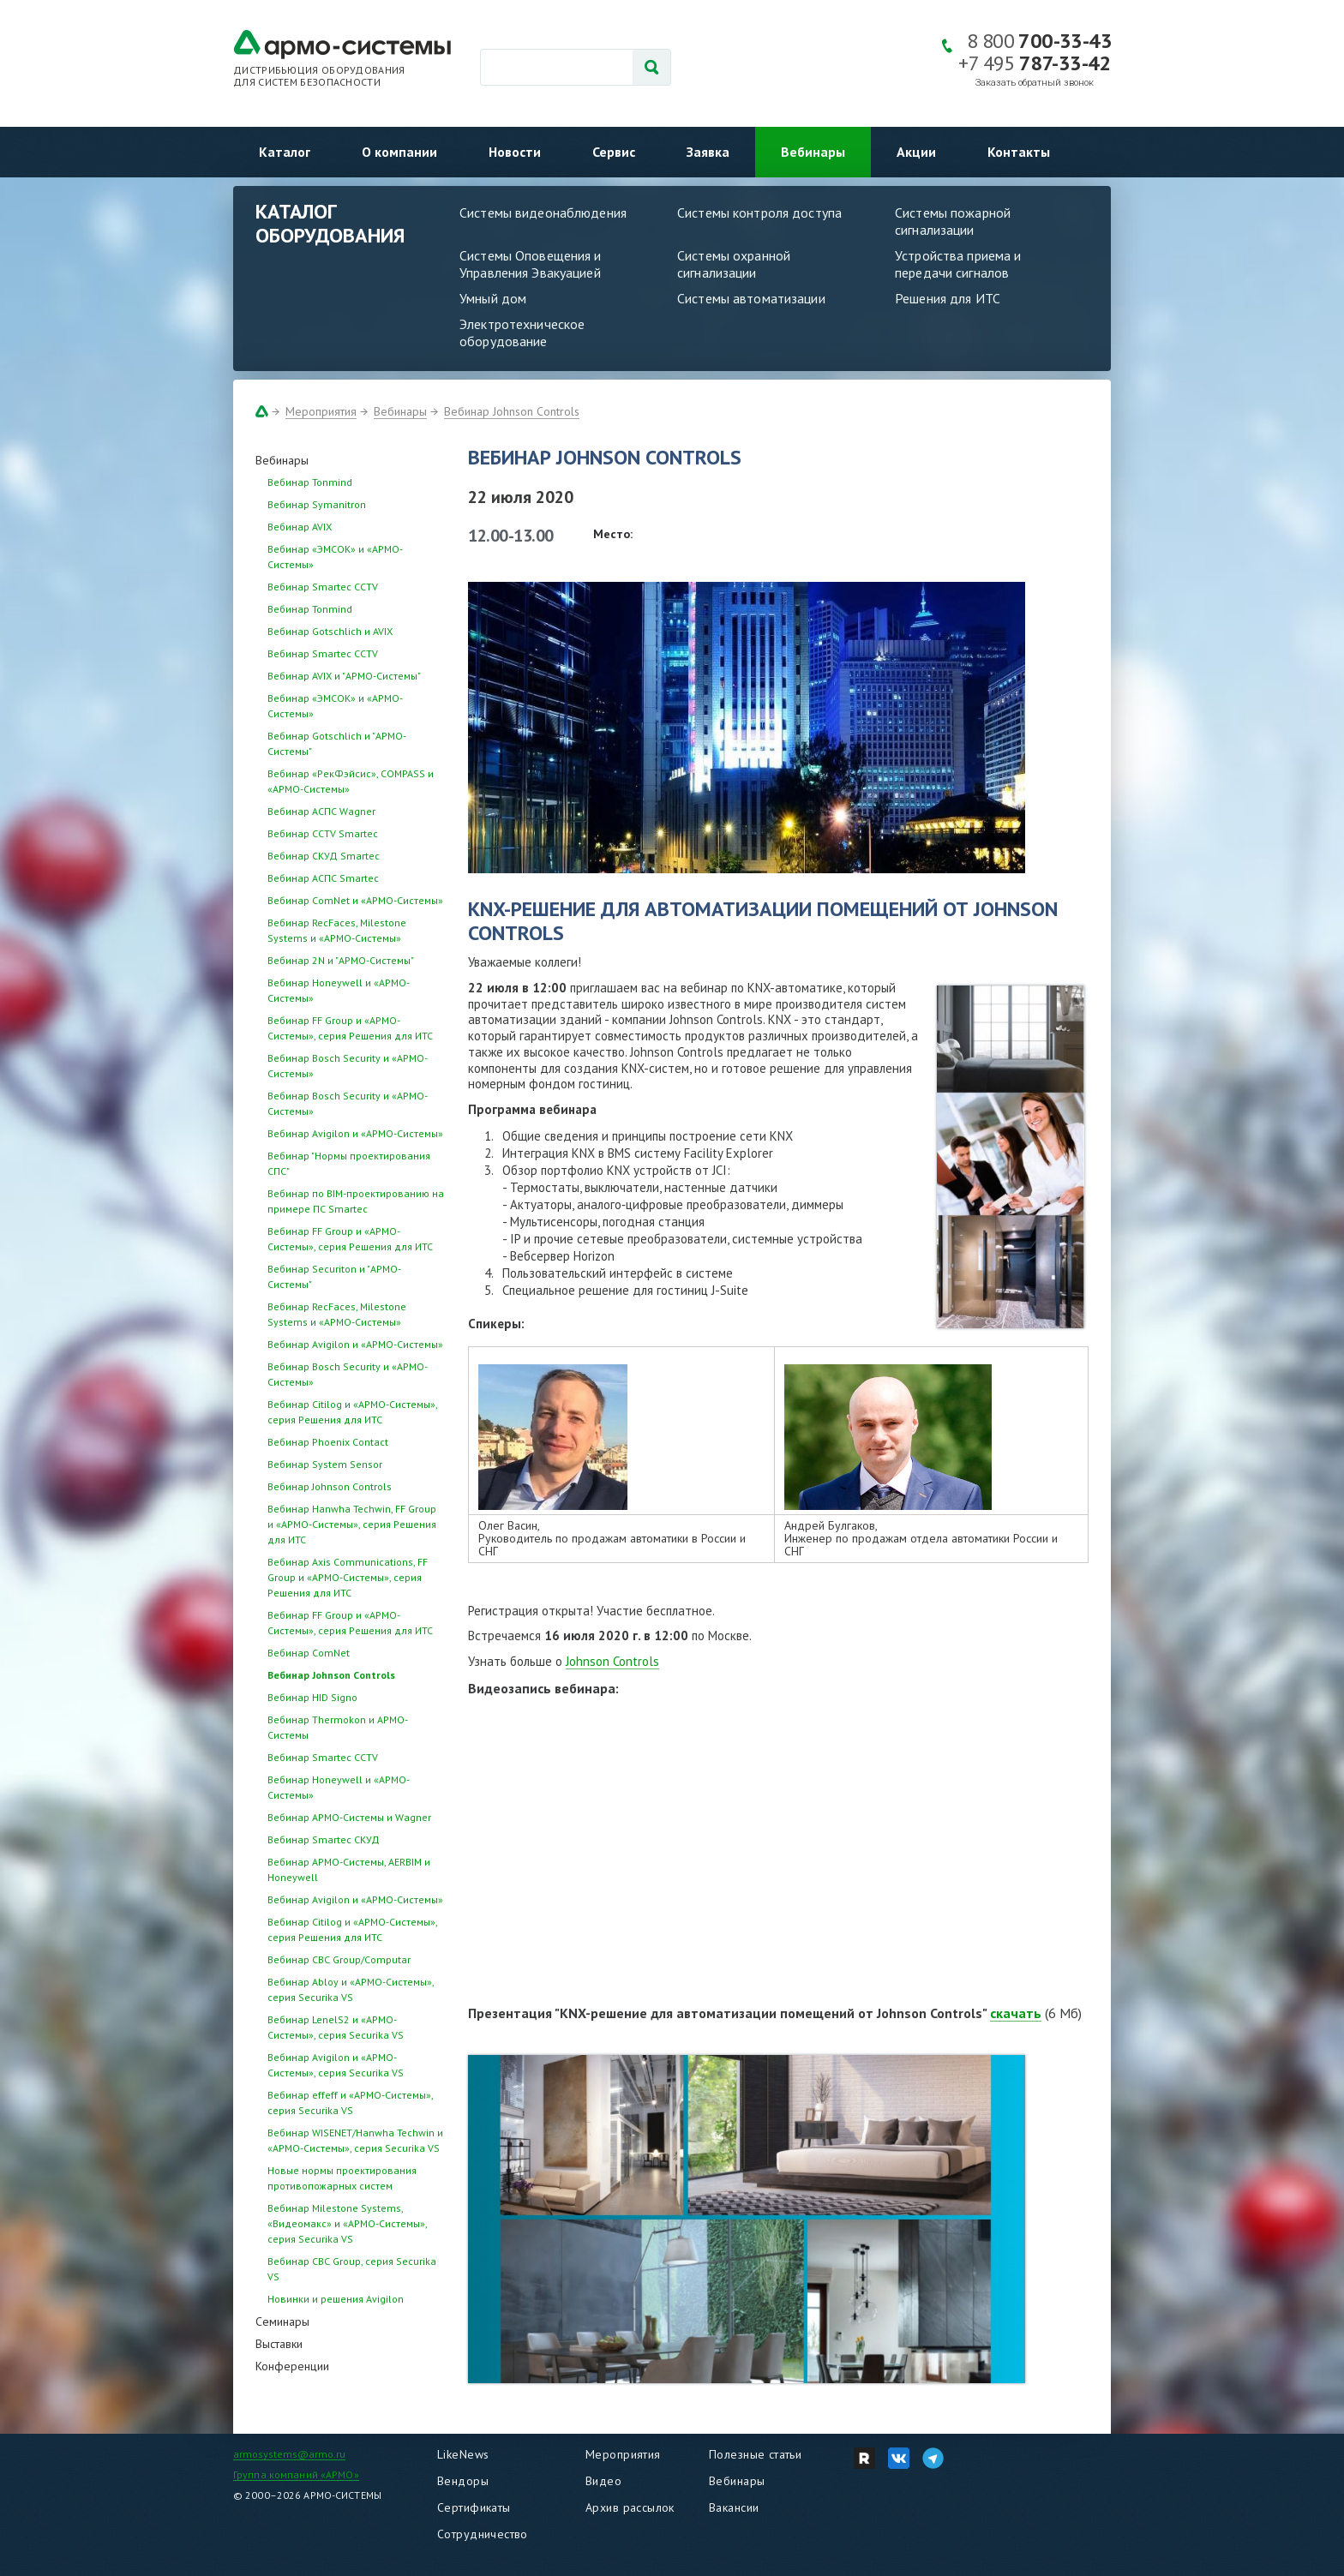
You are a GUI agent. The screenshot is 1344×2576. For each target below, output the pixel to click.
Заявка (708, 151)
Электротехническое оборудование (522, 332)
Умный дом (492, 298)
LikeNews (463, 2454)
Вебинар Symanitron (316, 504)
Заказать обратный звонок (1034, 82)
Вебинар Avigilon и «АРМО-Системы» (355, 1133)
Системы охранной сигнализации (733, 264)
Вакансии (734, 2507)
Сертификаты (474, 2507)
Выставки (279, 2343)
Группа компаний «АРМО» (296, 2474)
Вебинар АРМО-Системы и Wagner (349, 1817)
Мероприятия (321, 411)
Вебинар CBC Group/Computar (339, 1959)
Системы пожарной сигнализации (953, 221)
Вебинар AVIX (299, 526)
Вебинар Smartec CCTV (322, 586)
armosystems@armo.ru (289, 2453)
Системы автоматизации (751, 298)
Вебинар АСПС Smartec (323, 878)
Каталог (284, 151)
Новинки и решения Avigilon (335, 2298)
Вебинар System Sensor (324, 1464)
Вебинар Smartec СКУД (323, 1839)
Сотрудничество (482, 2534)
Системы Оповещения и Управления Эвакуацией (530, 264)
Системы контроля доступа (759, 212)
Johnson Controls (612, 1661)
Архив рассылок (630, 2507)
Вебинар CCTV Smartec (322, 833)
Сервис (613, 151)
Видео (603, 2481)
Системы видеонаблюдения (543, 212)
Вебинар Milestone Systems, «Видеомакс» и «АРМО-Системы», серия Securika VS (347, 2223)
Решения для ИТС (947, 298)
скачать (1015, 2013)
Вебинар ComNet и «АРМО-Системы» (355, 900)
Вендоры (463, 2481)
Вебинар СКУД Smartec (323, 855)
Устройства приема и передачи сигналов (958, 264)
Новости (515, 151)
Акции (916, 151)
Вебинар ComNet (308, 1652)
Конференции (292, 2366)
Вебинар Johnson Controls (511, 411)
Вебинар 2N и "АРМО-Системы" (340, 960)
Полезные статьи (755, 2454)
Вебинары (813, 151)
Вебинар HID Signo (312, 1697)
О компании (399, 151)
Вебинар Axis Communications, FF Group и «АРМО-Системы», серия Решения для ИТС (347, 1577)
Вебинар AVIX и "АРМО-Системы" (344, 675)
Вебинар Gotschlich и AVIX (330, 631)
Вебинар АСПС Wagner (321, 811)
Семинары (282, 2321)
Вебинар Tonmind (309, 482)
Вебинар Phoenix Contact (327, 1441)
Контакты (1018, 151)
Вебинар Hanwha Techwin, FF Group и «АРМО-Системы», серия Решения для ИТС (351, 1524)
